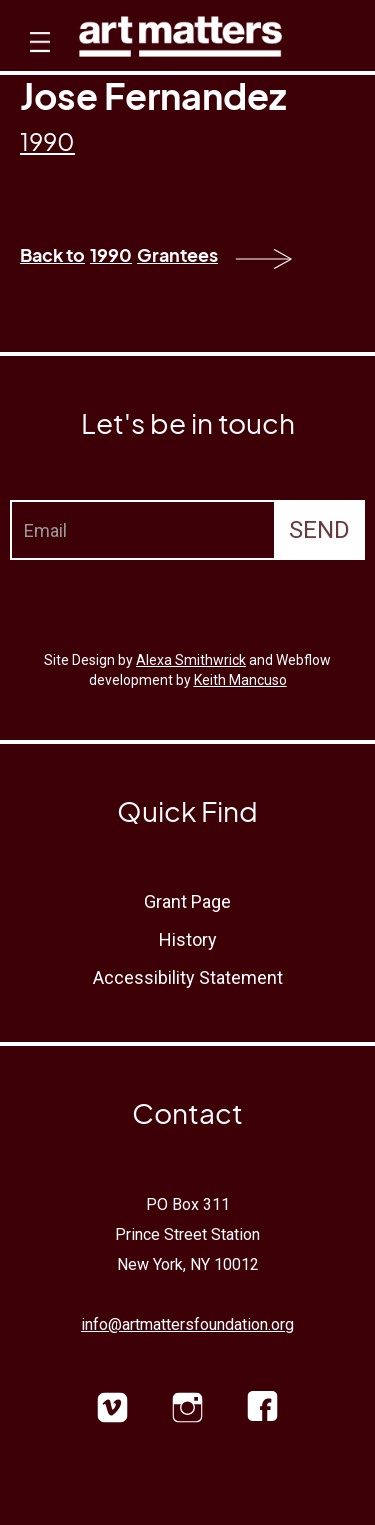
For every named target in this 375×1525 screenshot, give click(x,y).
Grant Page (187, 901)
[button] (37, 60)
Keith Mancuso (240, 680)
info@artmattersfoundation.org (187, 1324)
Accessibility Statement (188, 977)
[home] (180, 41)
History (188, 939)
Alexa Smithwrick (191, 660)
